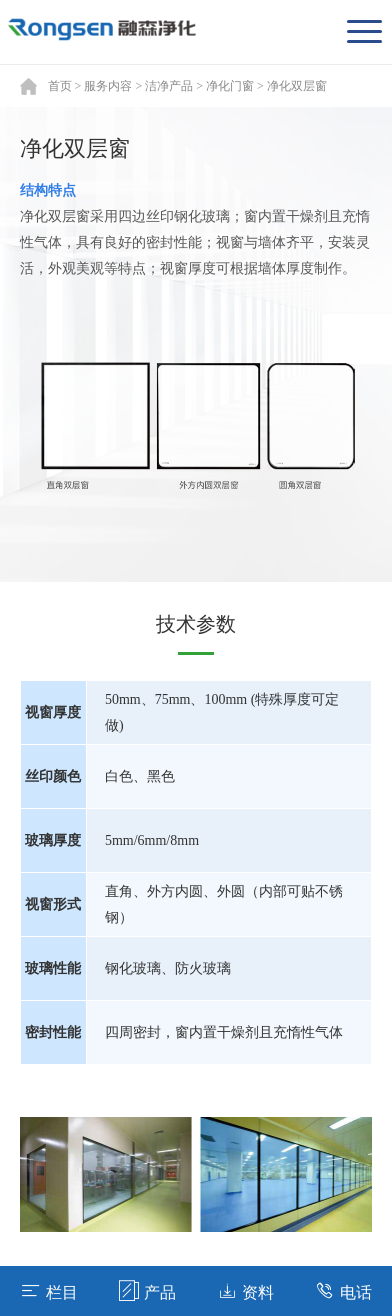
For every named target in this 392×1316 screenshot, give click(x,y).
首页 (60, 86)
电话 (343, 1290)
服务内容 (108, 86)
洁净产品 (169, 86)
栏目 (49, 1290)
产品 (147, 1290)
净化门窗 (230, 86)
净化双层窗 (297, 86)
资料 (245, 1290)
